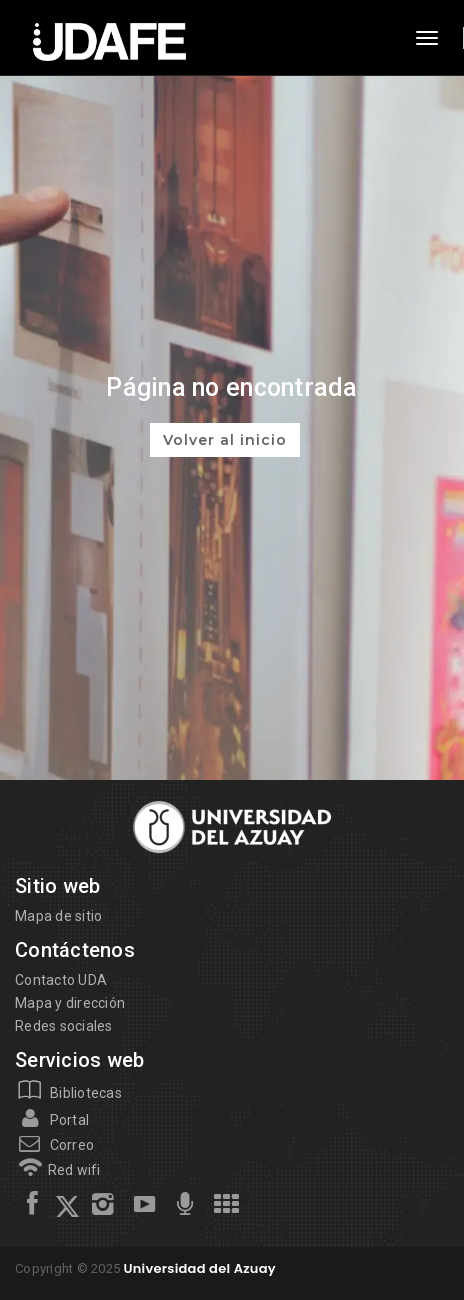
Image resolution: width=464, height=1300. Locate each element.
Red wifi (58, 1170)
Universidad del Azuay (199, 1268)
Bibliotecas (68, 1093)
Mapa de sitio (58, 916)
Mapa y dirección (70, 1003)
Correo (54, 1145)
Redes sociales (64, 1026)
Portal (52, 1120)
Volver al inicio (225, 440)
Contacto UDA (61, 980)
